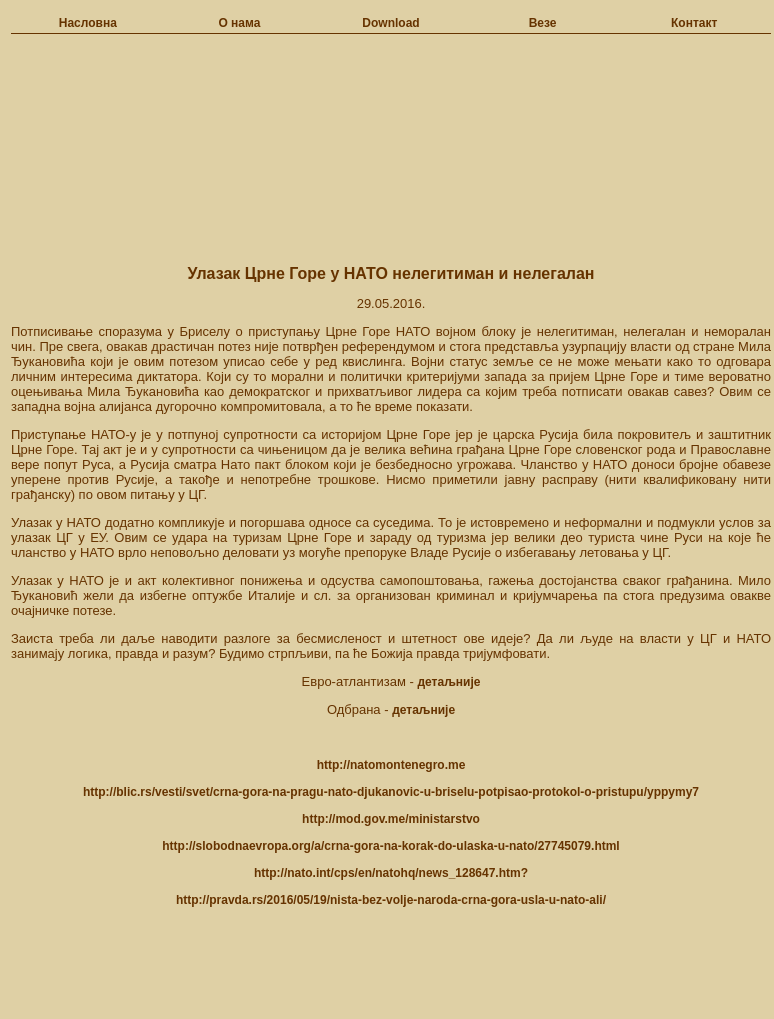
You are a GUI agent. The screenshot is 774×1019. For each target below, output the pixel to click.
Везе (543, 23)
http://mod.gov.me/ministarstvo (391, 819)
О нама (239, 23)
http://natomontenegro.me (391, 765)
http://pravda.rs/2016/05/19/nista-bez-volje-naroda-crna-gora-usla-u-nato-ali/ (391, 900)
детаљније (448, 682)
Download (390, 23)
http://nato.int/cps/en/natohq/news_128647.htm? (391, 873)
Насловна (88, 23)
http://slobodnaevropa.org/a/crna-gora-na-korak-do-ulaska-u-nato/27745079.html (390, 846)
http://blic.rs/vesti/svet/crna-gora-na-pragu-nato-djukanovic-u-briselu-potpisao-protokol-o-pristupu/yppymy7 (391, 792)
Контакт (694, 23)
